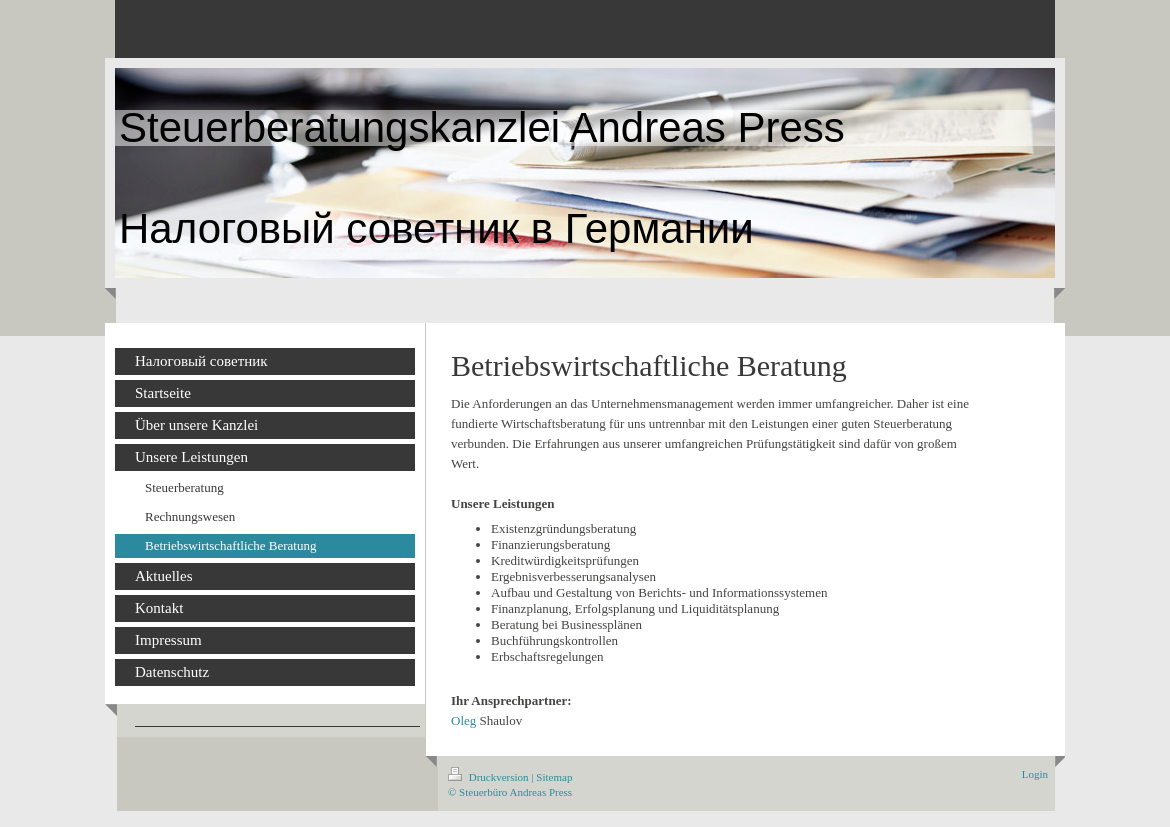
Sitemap (554, 777)
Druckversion (489, 777)
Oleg (463, 720)
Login (1035, 774)
